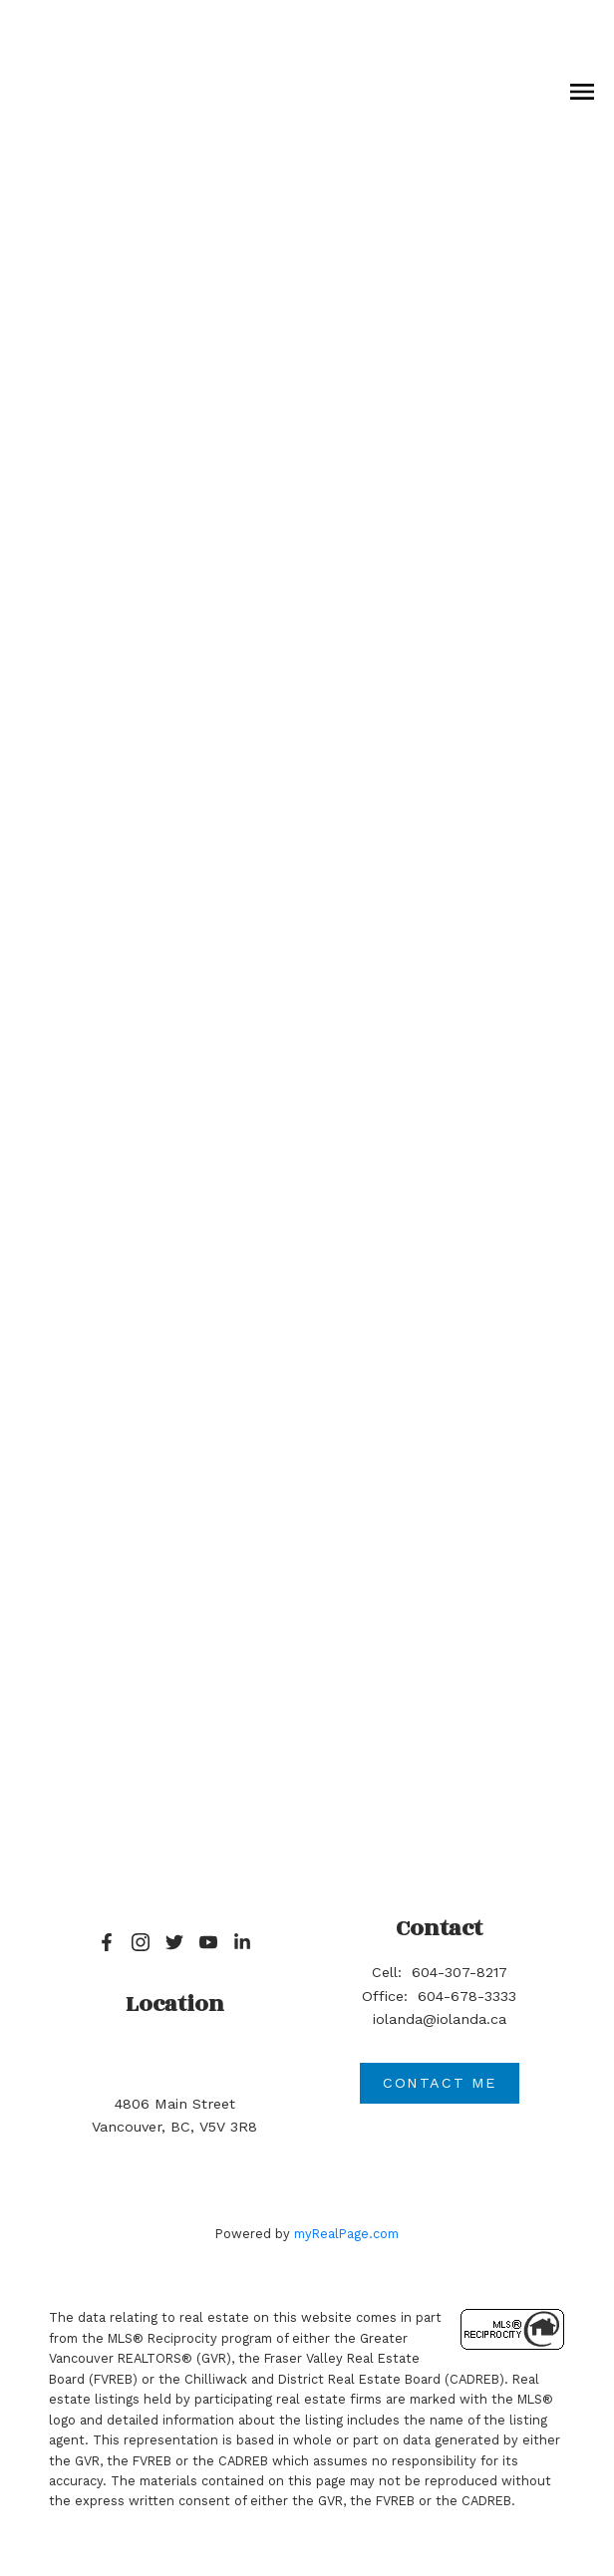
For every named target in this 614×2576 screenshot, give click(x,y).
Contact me (439, 2083)
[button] (107, 1942)
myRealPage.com (346, 2233)
